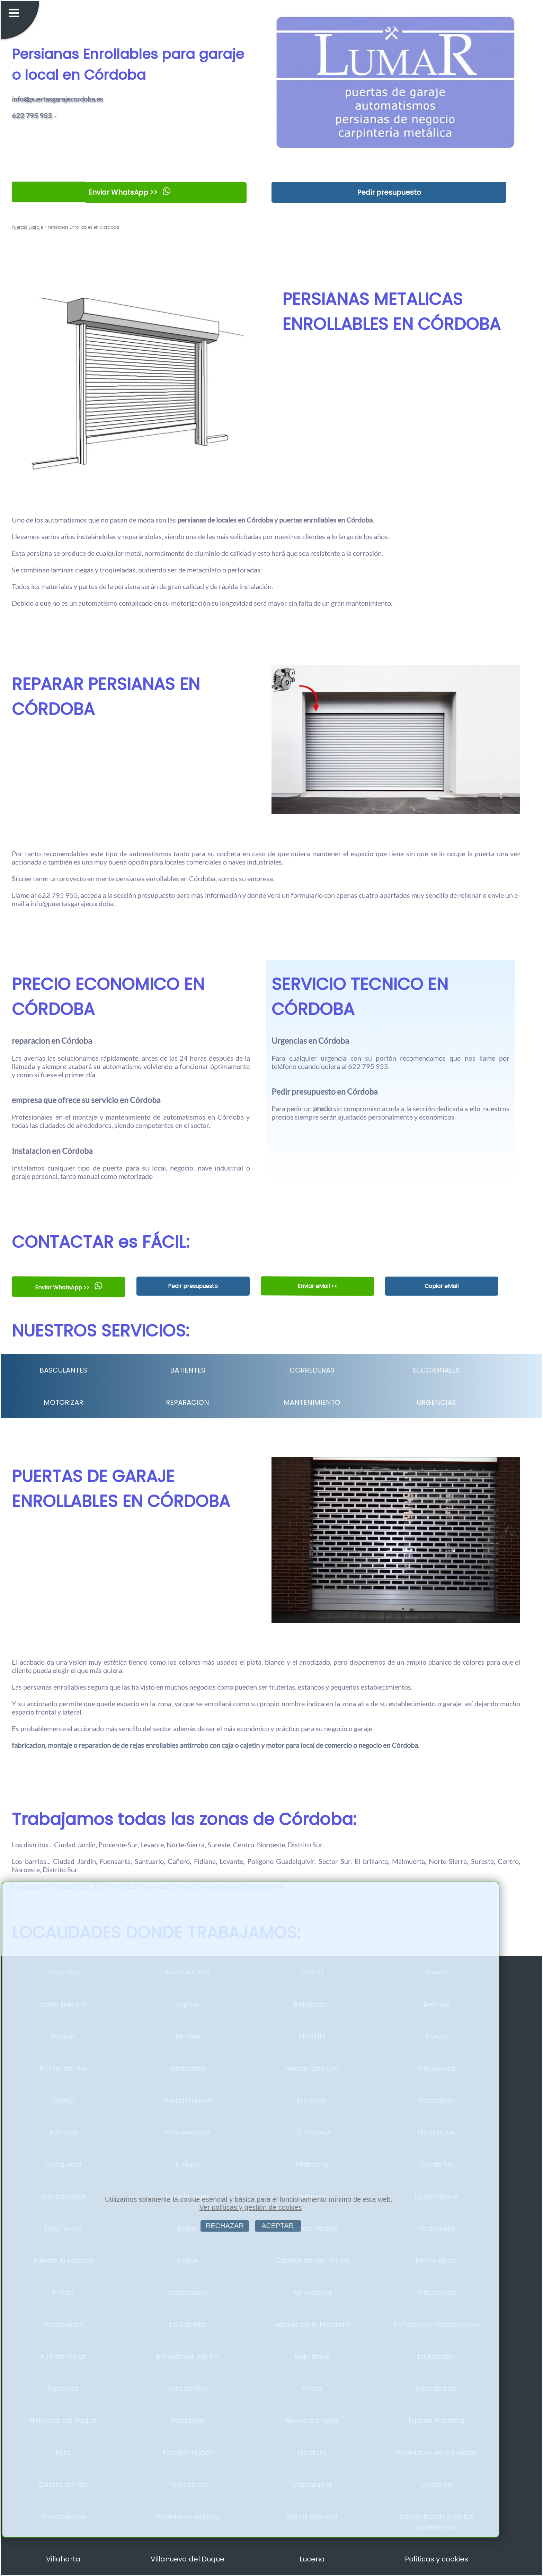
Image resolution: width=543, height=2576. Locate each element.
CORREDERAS (312, 1370)
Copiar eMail (442, 1286)
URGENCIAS (436, 1402)
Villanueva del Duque (187, 2559)
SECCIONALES (436, 1370)
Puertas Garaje (27, 227)
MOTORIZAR (63, 1402)
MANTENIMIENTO (312, 1402)
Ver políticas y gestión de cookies (250, 2207)
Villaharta (63, 2559)
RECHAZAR (225, 2225)
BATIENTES (187, 1370)
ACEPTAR (278, 2225)
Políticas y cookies (436, 2559)
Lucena (312, 2559)
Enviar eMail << (317, 1286)
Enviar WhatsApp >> (129, 192)
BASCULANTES (63, 1370)
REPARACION (187, 1402)
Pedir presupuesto (389, 192)
